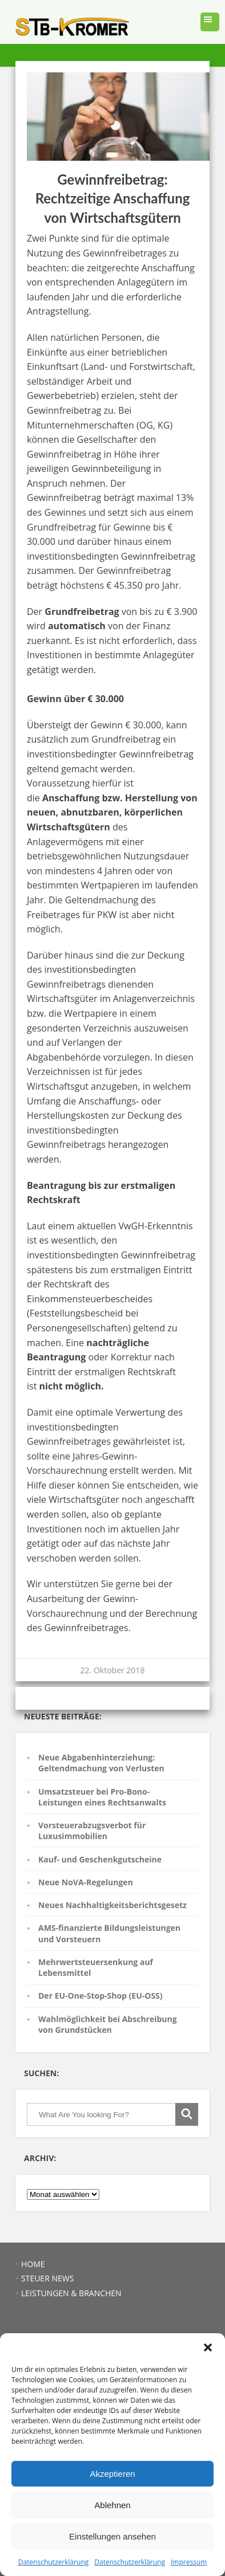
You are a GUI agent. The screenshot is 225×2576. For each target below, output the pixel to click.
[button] (208, 2347)
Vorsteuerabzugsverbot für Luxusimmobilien (92, 1830)
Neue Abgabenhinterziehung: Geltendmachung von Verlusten (101, 1763)
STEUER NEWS (47, 2278)
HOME (33, 2264)
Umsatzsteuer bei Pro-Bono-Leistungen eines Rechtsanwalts (102, 1797)
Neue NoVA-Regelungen (85, 1882)
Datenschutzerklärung (53, 2562)
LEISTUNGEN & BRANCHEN (71, 2293)
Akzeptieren (112, 2474)
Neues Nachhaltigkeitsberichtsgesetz (112, 1905)
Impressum (189, 2562)
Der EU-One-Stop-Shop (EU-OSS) (100, 1995)
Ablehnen (112, 2505)
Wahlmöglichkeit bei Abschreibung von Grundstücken (107, 2024)
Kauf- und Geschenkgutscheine (100, 1859)
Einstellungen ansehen (112, 2536)
